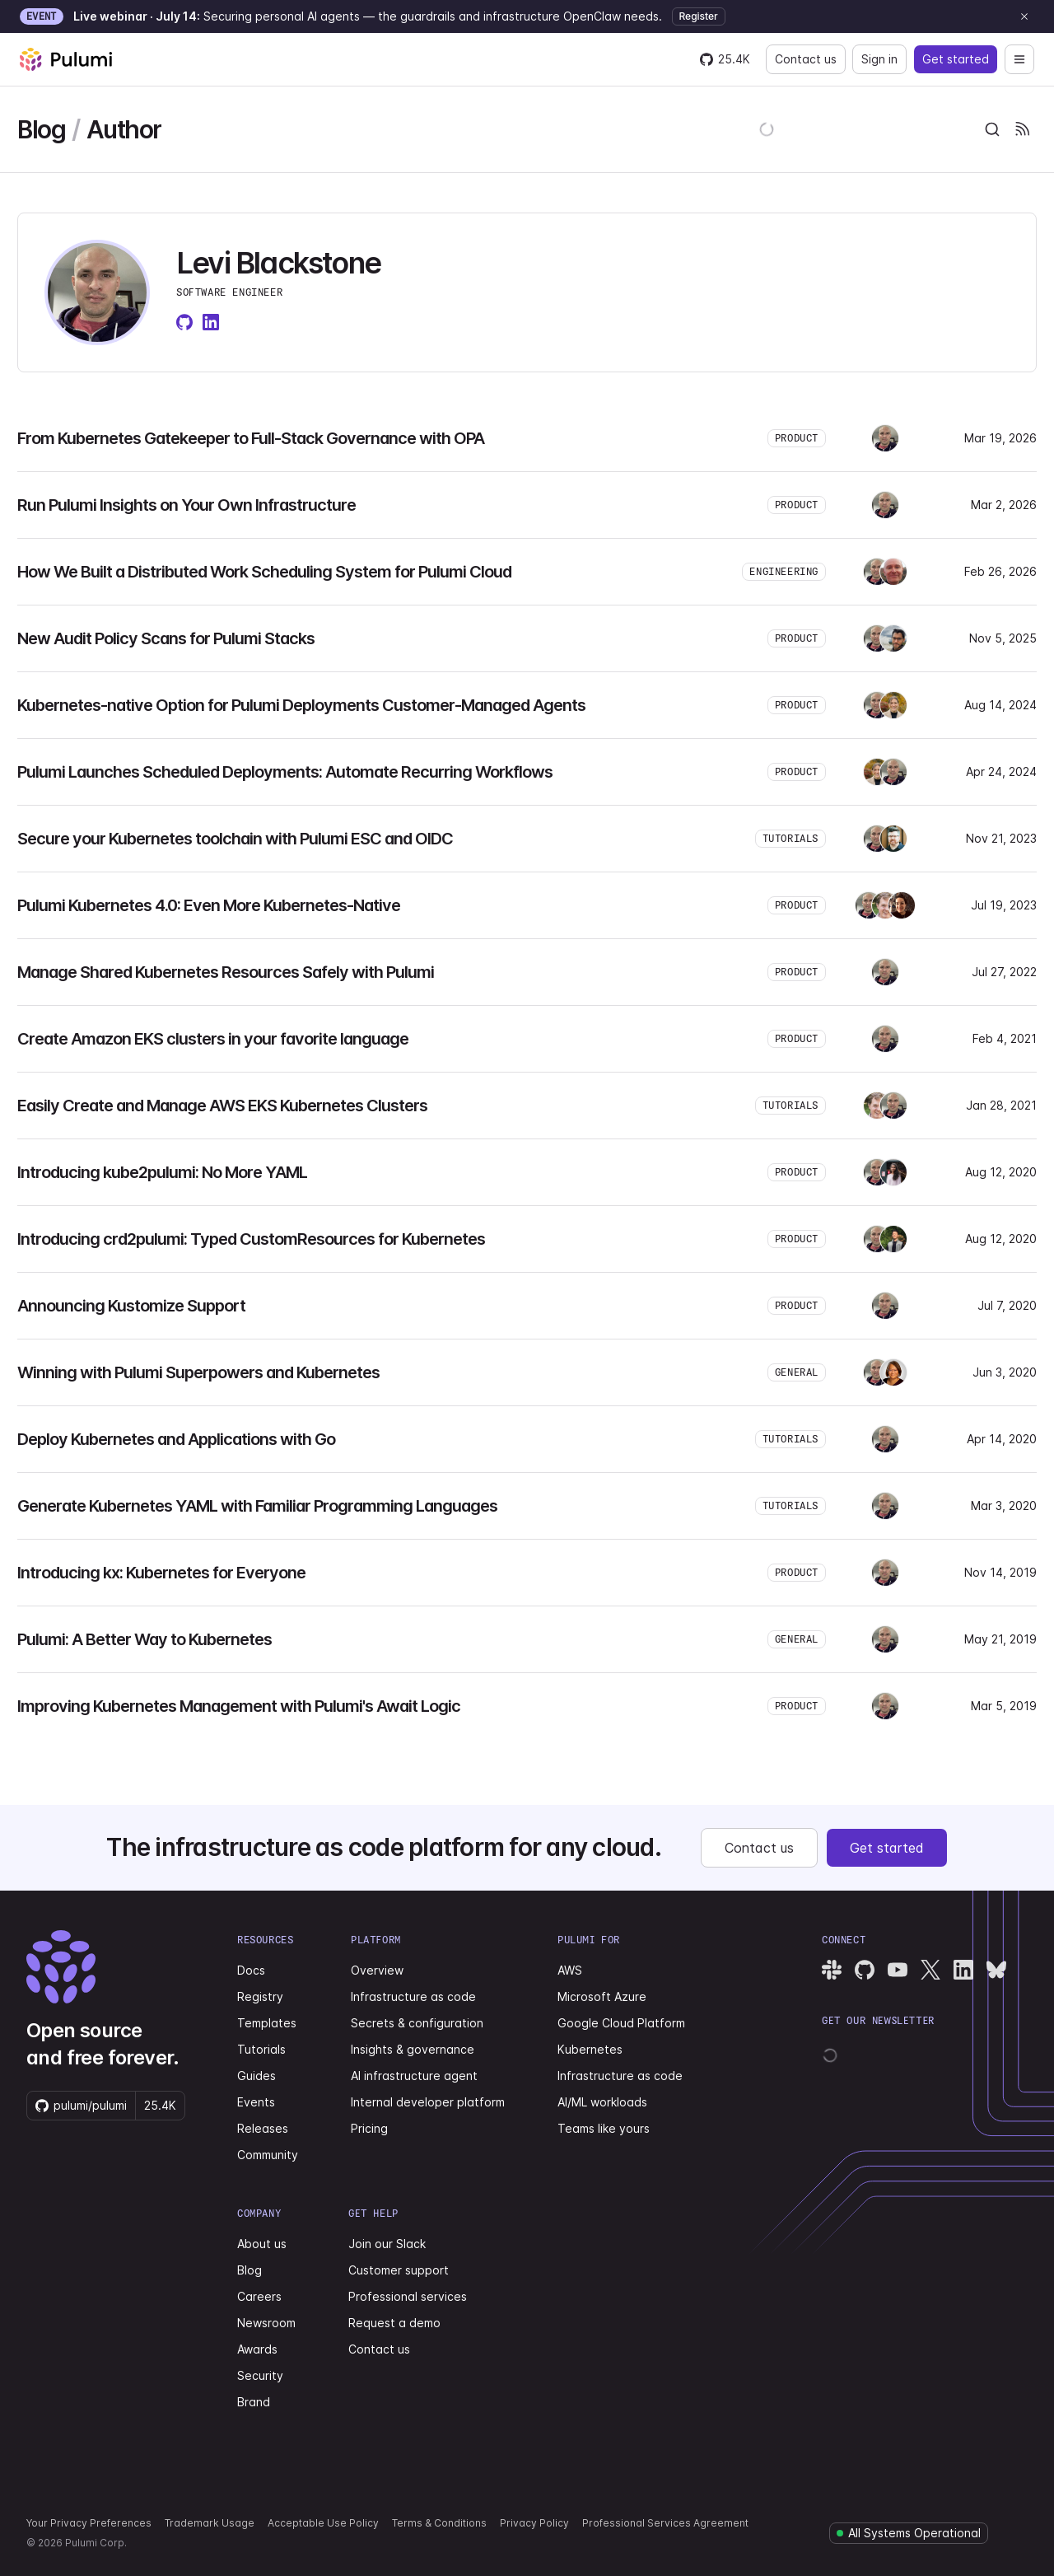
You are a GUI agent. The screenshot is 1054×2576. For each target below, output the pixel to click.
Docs (251, 1970)
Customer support (398, 2270)
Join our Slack (387, 2244)
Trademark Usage (209, 2523)
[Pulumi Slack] (832, 1970)
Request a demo (394, 2323)
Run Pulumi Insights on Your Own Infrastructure (186, 505)
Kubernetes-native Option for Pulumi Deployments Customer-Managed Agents (301, 705)
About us (262, 2244)
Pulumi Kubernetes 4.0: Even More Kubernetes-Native (208, 905)
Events (256, 2102)
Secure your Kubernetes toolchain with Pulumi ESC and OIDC (235, 839)
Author (123, 129)
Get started (955, 59)
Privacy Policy (534, 2523)
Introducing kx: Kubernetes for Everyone (161, 1573)
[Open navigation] (1019, 59)
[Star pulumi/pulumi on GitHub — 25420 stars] (725, 59)
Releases (262, 2128)
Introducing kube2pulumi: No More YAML (162, 1172)
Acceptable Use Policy (323, 2523)
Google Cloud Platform (621, 2023)
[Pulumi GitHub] (864, 1970)
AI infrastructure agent (414, 2076)
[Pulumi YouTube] (897, 1970)
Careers (259, 2296)
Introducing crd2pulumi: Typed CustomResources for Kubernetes (251, 1239)
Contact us (806, 59)
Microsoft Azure (601, 1996)
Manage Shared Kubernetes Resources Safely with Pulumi (225, 972)
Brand (253, 2402)
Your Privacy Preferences (89, 2523)
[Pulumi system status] (908, 2533)
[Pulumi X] (930, 1970)
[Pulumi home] (66, 59)
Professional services (407, 2296)
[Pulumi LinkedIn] (963, 1970)
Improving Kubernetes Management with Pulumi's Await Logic (238, 1706)
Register (698, 16)
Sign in (879, 59)
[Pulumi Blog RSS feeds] (1022, 129)
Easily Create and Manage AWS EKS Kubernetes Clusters (222, 1105)
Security (260, 2375)
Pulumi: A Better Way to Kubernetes (144, 1639)
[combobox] (992, 129)
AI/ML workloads (602, 2102)
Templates (266, 2023)
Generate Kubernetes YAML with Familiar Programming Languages (257, 1506)
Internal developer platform (428, 2102)
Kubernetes (590, 2049)
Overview (377, 1970)
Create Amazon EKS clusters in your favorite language (212, 1039)
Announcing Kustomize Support (131, 1306)
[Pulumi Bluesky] (996, 1970)
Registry (260, 1996)
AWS (569, 1970)
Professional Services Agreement (665, 2523)
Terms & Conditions (439, 2523)
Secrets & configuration (417, 2023)
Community (267, 2155)
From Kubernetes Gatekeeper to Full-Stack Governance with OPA (250, 438)
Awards (257, 2349)
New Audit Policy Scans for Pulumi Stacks (166, 638)
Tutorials (261, 2049)
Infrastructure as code (413, 1996)
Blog (41, 129)
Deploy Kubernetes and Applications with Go (176, 1439)
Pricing (369, 2128)
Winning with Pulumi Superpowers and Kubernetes (198, 1372)
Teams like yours (603, 2128)
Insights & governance (412, 2049)
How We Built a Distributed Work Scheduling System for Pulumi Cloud (264, 572)
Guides (256, 2076)
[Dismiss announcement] (1024, 16)
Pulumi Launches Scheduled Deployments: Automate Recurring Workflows (285, 772)
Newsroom (266, 2323)
